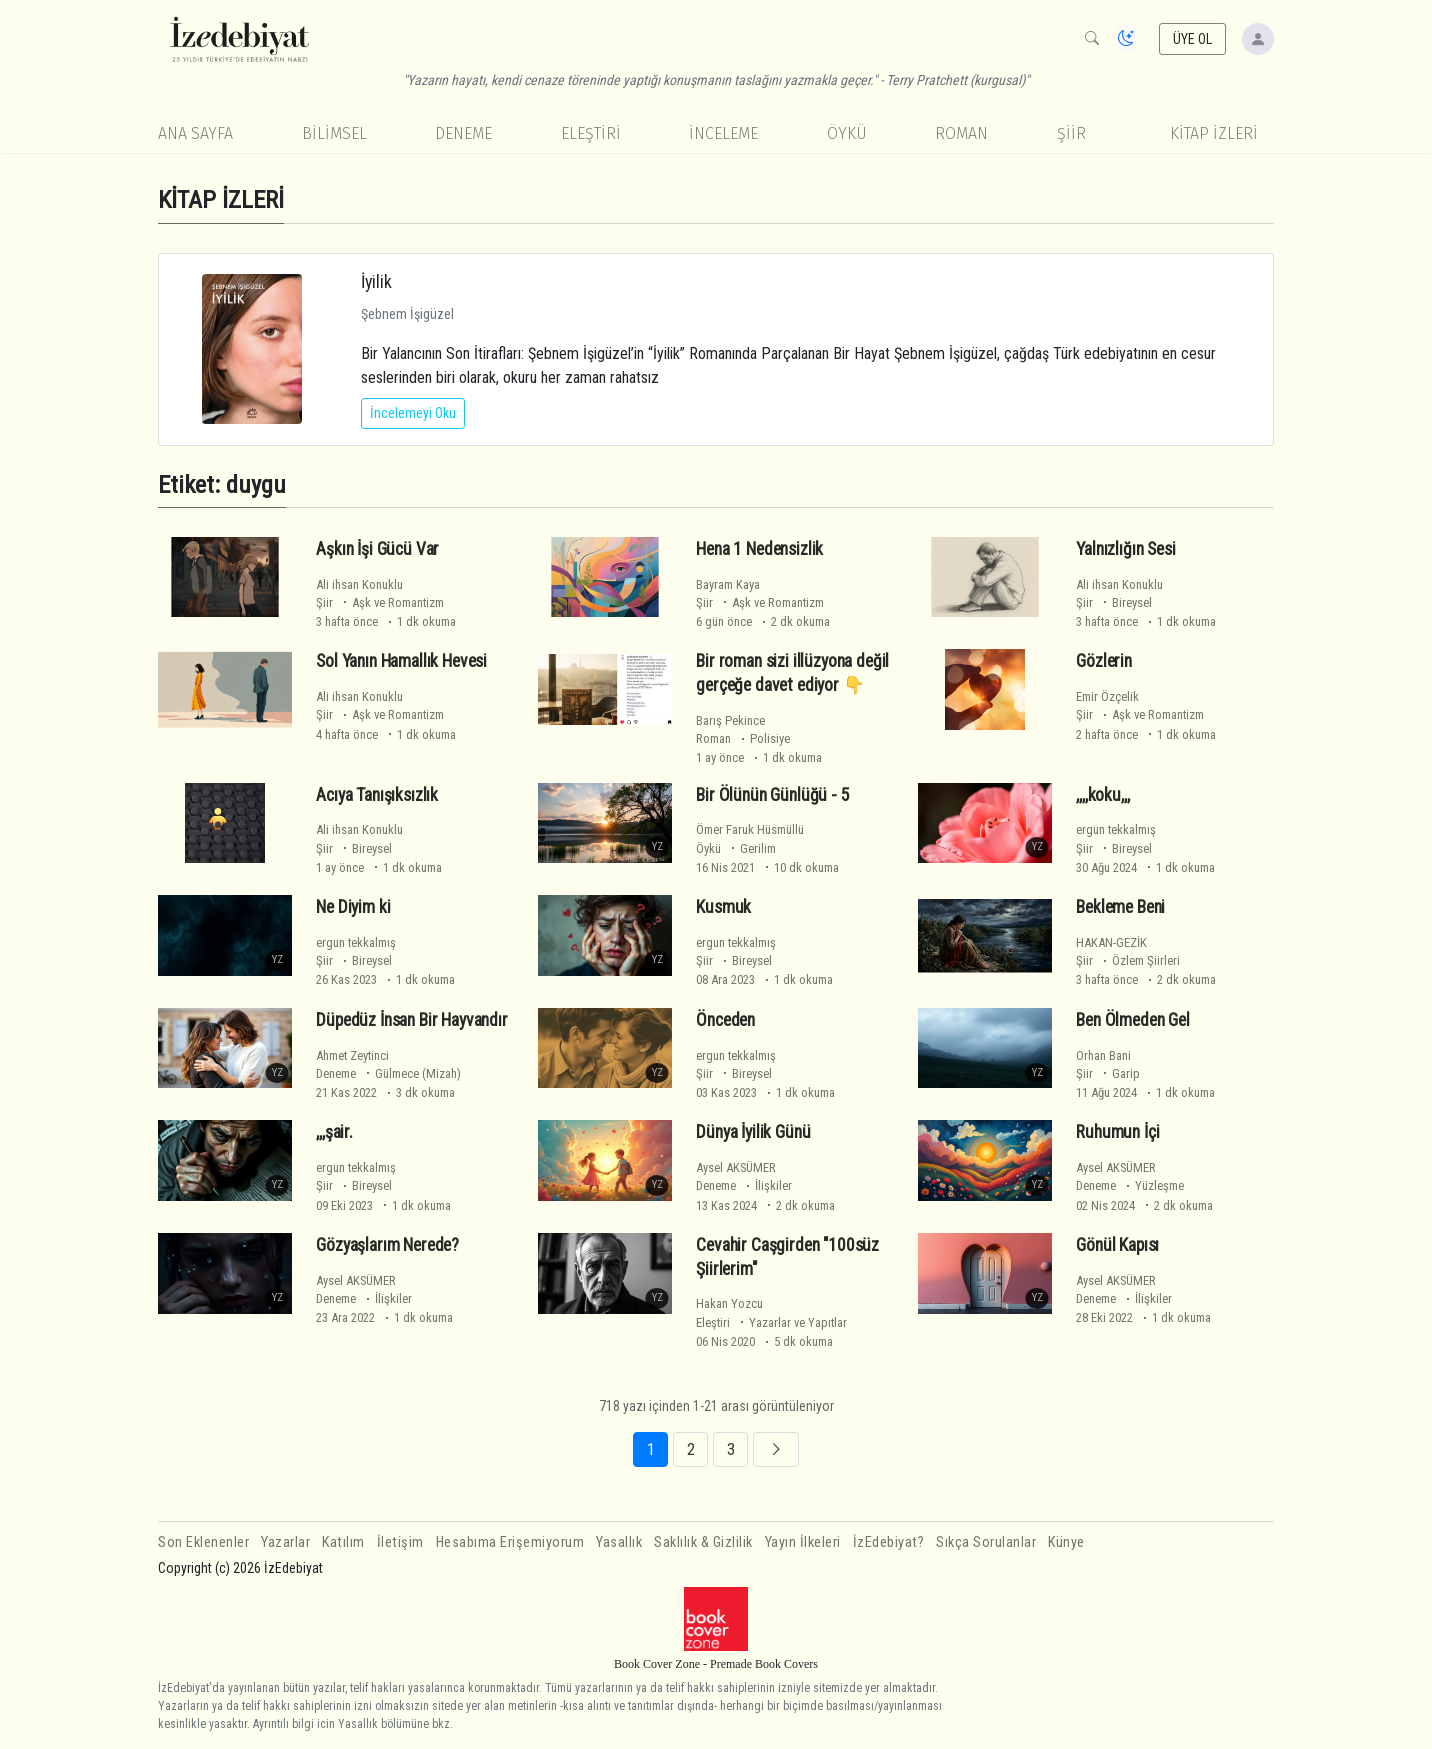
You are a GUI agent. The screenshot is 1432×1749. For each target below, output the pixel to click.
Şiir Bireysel (1114, 602)
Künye (1066, 1542)
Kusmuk (723, 907)
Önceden (725, 1020)
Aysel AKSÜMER (736, 1167)
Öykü (847, 133)
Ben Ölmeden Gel (1132, 1020)
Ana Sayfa (195, 133)
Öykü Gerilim (736, 848)
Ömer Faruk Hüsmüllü (750, 829)
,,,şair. (334, 1132)
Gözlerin (1104, 661)
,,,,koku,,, (1102, 795)
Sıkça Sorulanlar (986, 1542)
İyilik (376, 281)
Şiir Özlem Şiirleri (1128, 960)
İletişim (400, 1542)
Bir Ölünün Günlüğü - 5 (772, 795)
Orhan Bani (1103, 1055)
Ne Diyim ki (353, 907)
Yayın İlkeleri (803, 1542)
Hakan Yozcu (729, 1303)
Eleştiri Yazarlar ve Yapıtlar (771, 1322)
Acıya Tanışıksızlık (377, 795)
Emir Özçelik (1107, 696)
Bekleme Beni (1120, 907)
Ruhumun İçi (1117, 1132)
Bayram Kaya (728, 584)
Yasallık (619, 1542)
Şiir (1071, 133)
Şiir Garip (1108, 1073)
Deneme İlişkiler (744, 1185)
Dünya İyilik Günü (753, 1132)
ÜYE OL (1193, 39)
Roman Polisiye (743, 738)
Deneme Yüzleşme (1130, 1185)
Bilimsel (334, 133)
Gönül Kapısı (1117, 1245)
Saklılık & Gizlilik (703, 1542)
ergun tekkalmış (1116, 829)
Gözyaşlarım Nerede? (387, 1245)
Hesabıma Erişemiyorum (510, 1542)
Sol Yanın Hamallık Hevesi (401, 661)
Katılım (343, 1542)
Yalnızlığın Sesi (1125, 549)
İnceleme (723, 133)
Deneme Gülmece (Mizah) (388, 1073)
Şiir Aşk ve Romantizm (380, 602)
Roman (961, 133)
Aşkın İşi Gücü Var (377, 549)
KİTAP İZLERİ (1214, 133)
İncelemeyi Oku (413, 413)
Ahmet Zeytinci (352, 1055)
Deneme (463, 133)
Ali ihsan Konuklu (359, 584)
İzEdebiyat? (889, 1542)
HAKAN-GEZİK (1111, 942)
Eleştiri (591, 133)
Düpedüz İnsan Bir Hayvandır (411, 1020)
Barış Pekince (730, 720)
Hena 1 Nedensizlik (759, 549)
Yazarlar (285, 1542)
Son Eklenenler (203, 1542)
